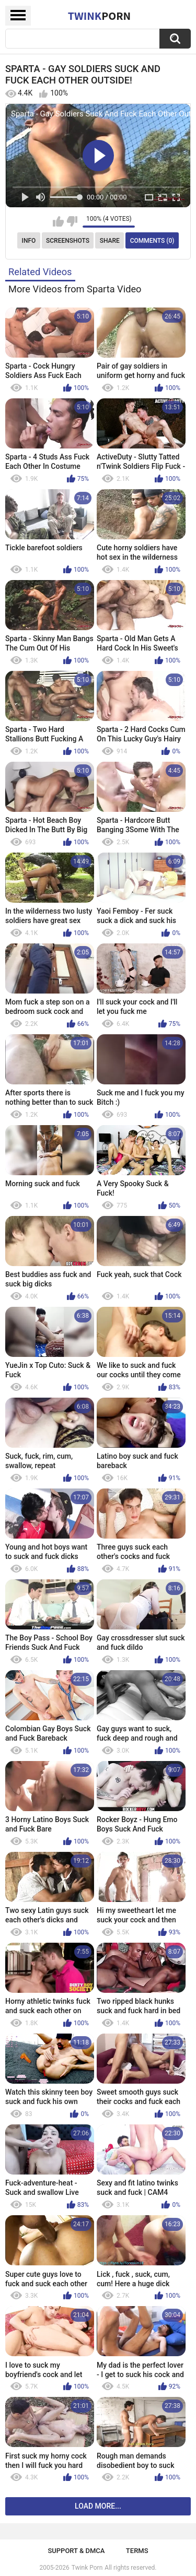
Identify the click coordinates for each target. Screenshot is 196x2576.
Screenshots (67, 240)
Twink (99, 15)
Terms (137, 2551)
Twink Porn (87, 2567)
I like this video (58, 221)
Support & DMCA (76, 2551)
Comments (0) (152, 240)
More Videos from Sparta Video (75, 288)
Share (110, 240)
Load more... (98, 2506)
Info (29, 240)
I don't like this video (71, 221)
